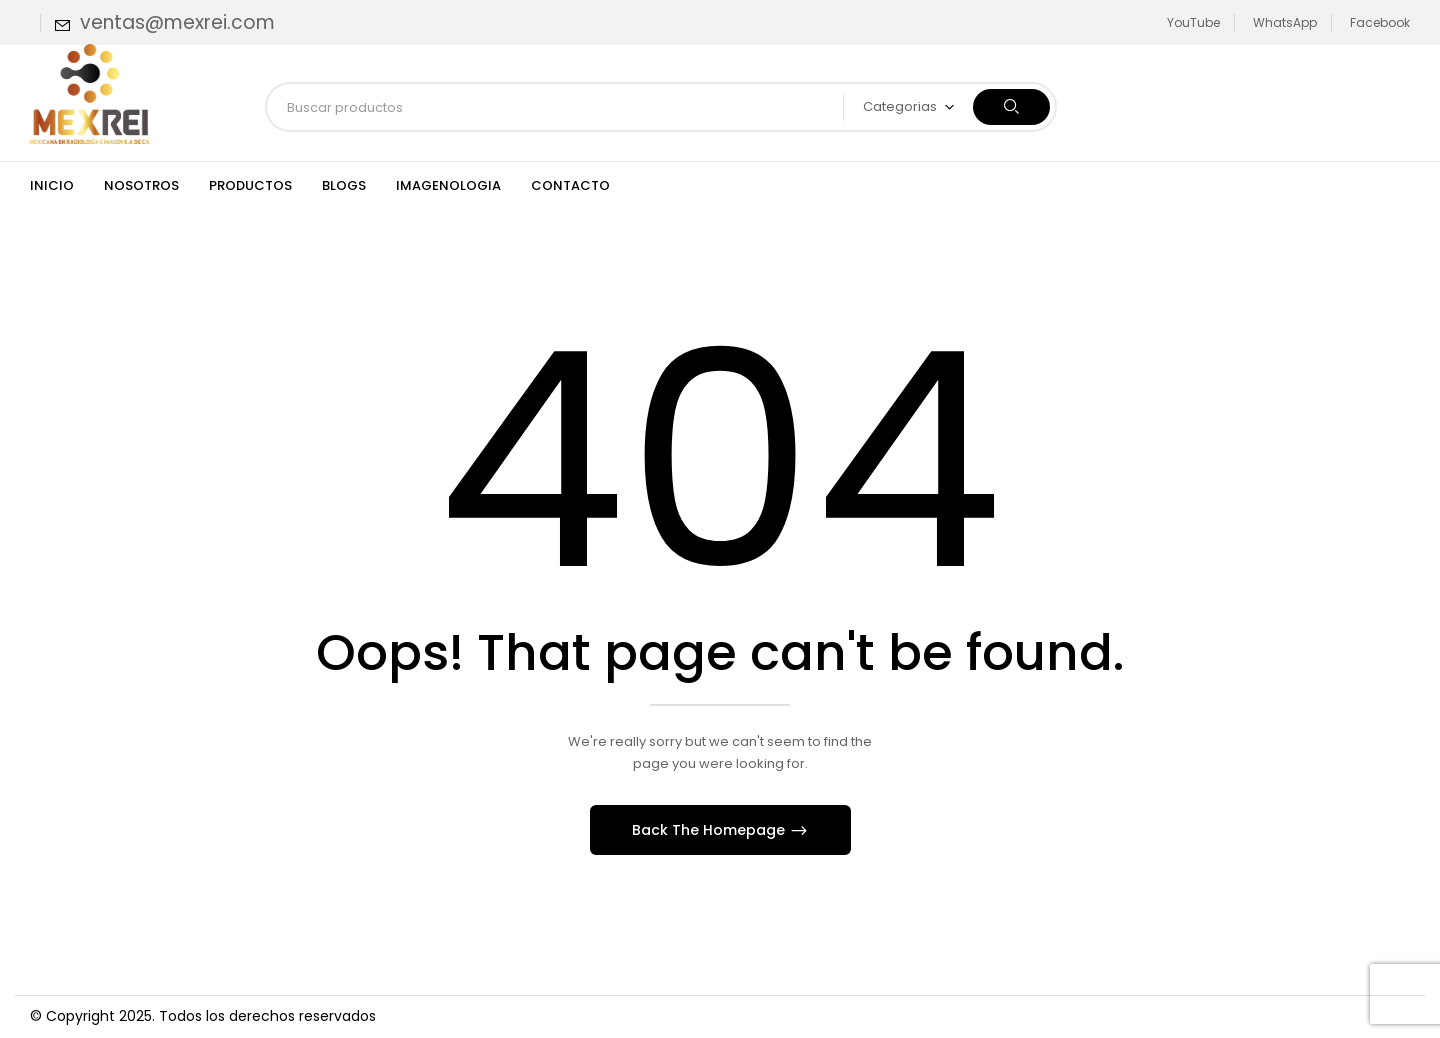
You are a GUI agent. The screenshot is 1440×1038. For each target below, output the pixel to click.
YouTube (1193, 22)
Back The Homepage (710, 830)
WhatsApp (1285, 22)
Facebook (1380, 22)
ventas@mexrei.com (177, 22)
